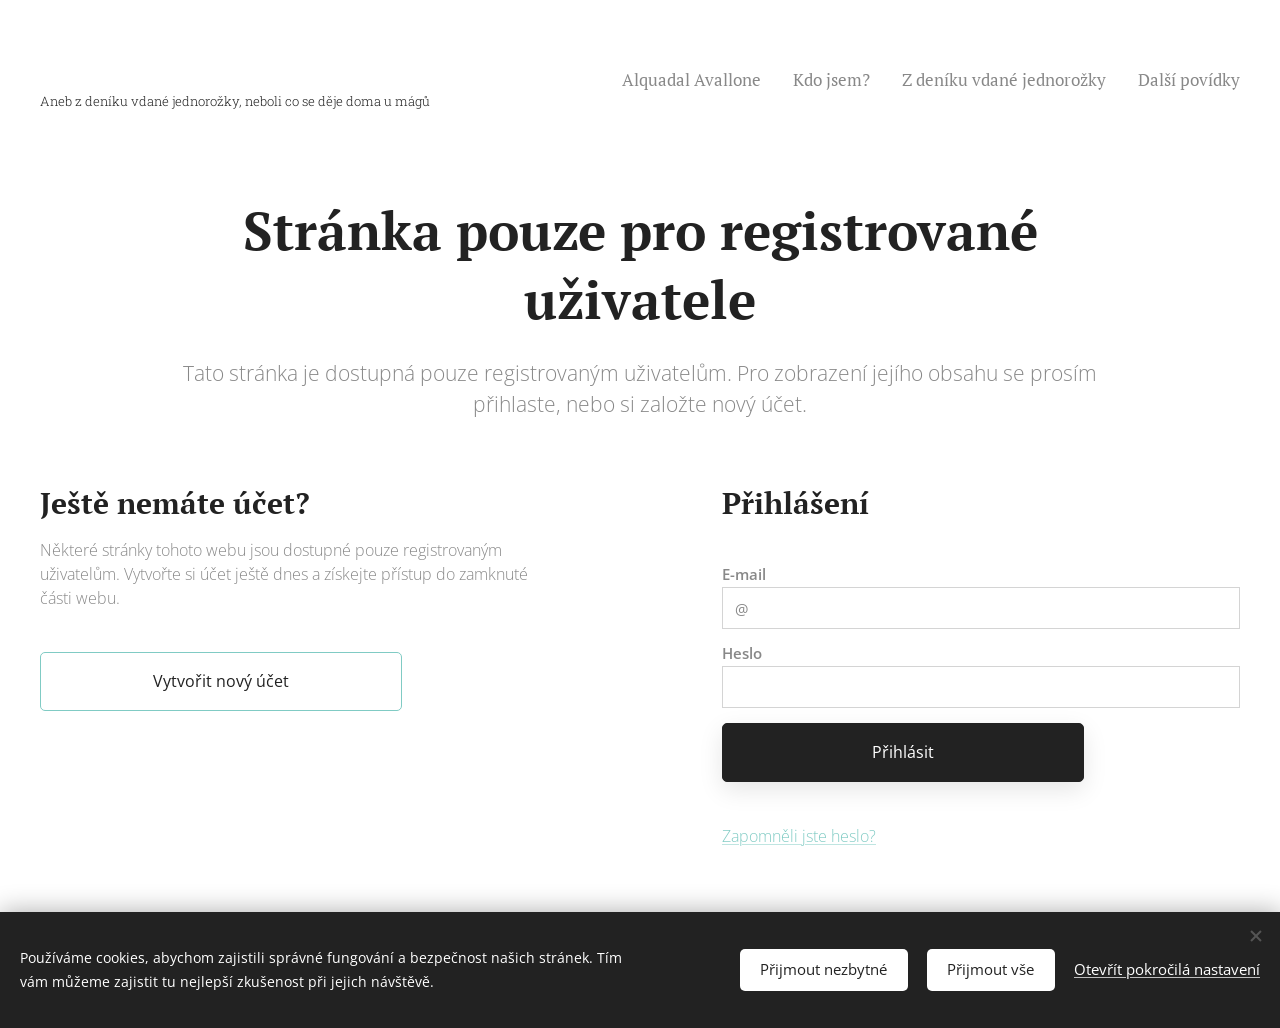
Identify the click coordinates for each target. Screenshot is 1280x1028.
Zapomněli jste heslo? (799, 835)
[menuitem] (697, 80)
